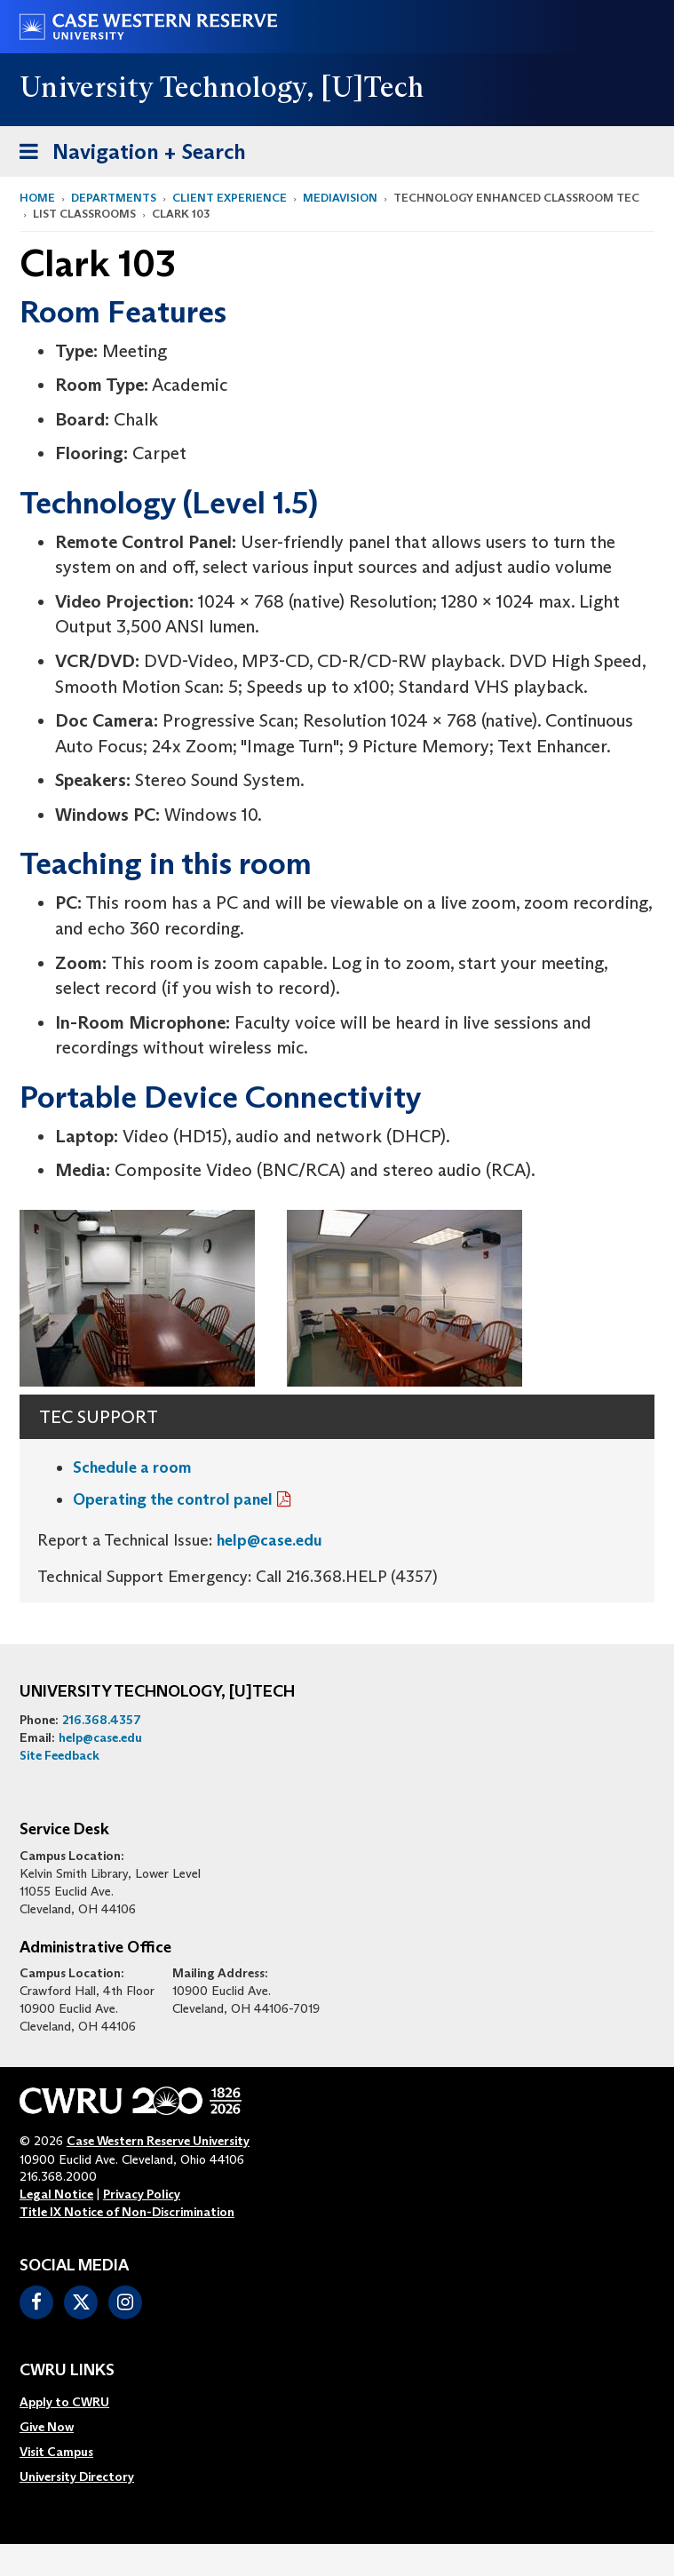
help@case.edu (269, 1540)
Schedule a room (132, 1467)
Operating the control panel (173, 1499)
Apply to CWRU (64, 2402)
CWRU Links (67, 2371)
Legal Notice (56, 2194)
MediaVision (340, 197)
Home (37, 197)
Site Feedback (59, 1755)
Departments (113, 197)
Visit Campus (56, 2452)
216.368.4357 (101, 1720)
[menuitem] (77, 2401)
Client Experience (229, 197)
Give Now (47, 2427)
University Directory (77, 2477)
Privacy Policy (141, 2194)
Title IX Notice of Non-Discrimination (127, 2212)
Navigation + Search (127, 155)
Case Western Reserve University (158, 2141)
